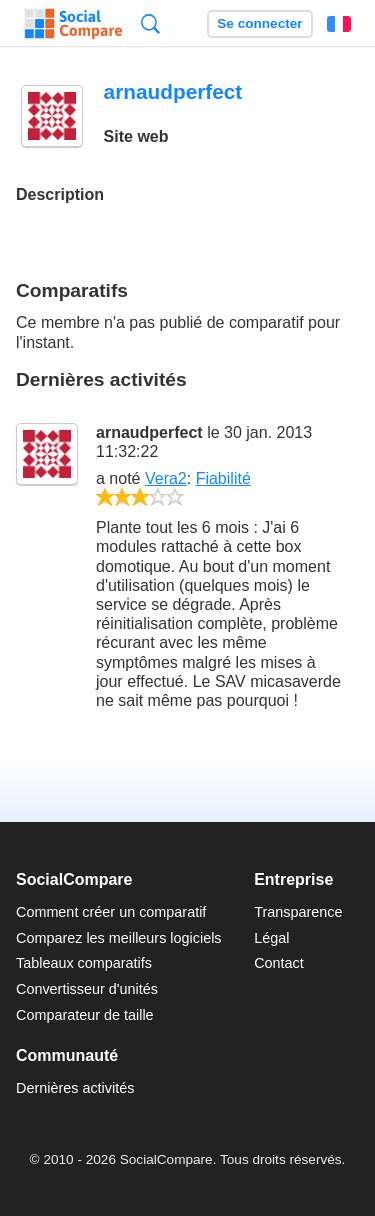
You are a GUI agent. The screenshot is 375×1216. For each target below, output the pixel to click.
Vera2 (166, 478)
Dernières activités (75, 1088)
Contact (279, 963)
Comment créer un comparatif (111, 912)
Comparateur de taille (85, 1015)
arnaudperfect (149, 432)
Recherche (150, 23)
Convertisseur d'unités (87, 989)
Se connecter (259, 23)
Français (339, 24)
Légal (271, 938)
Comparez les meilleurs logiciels (119, 938)
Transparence (298, 912)
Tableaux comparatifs (84, 963)
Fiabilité (223, 478)
